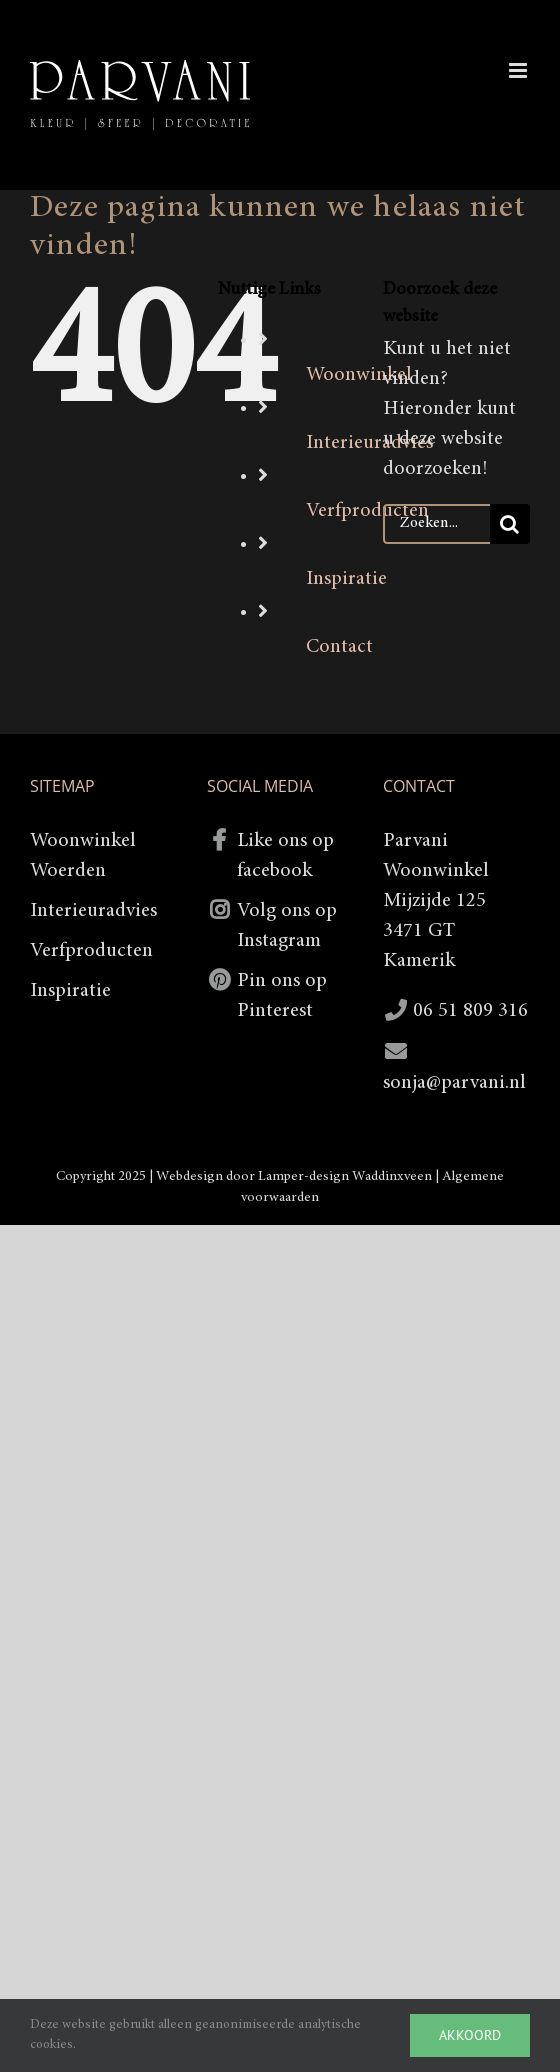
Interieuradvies (93, 911)
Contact (339, 647)
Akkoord (470, 2035)
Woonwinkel (359, 375)
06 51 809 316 (470, 1011)
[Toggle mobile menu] (519, 70)
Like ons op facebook (285, 856)
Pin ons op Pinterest (282, 996)
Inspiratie (346, 579)
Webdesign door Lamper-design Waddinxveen (294, 1177)
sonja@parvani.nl (454, 1083)
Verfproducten (91, 951)
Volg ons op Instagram (287, 926)
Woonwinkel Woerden (83, 856)
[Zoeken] (510, 524)
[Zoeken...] (436, 524)
